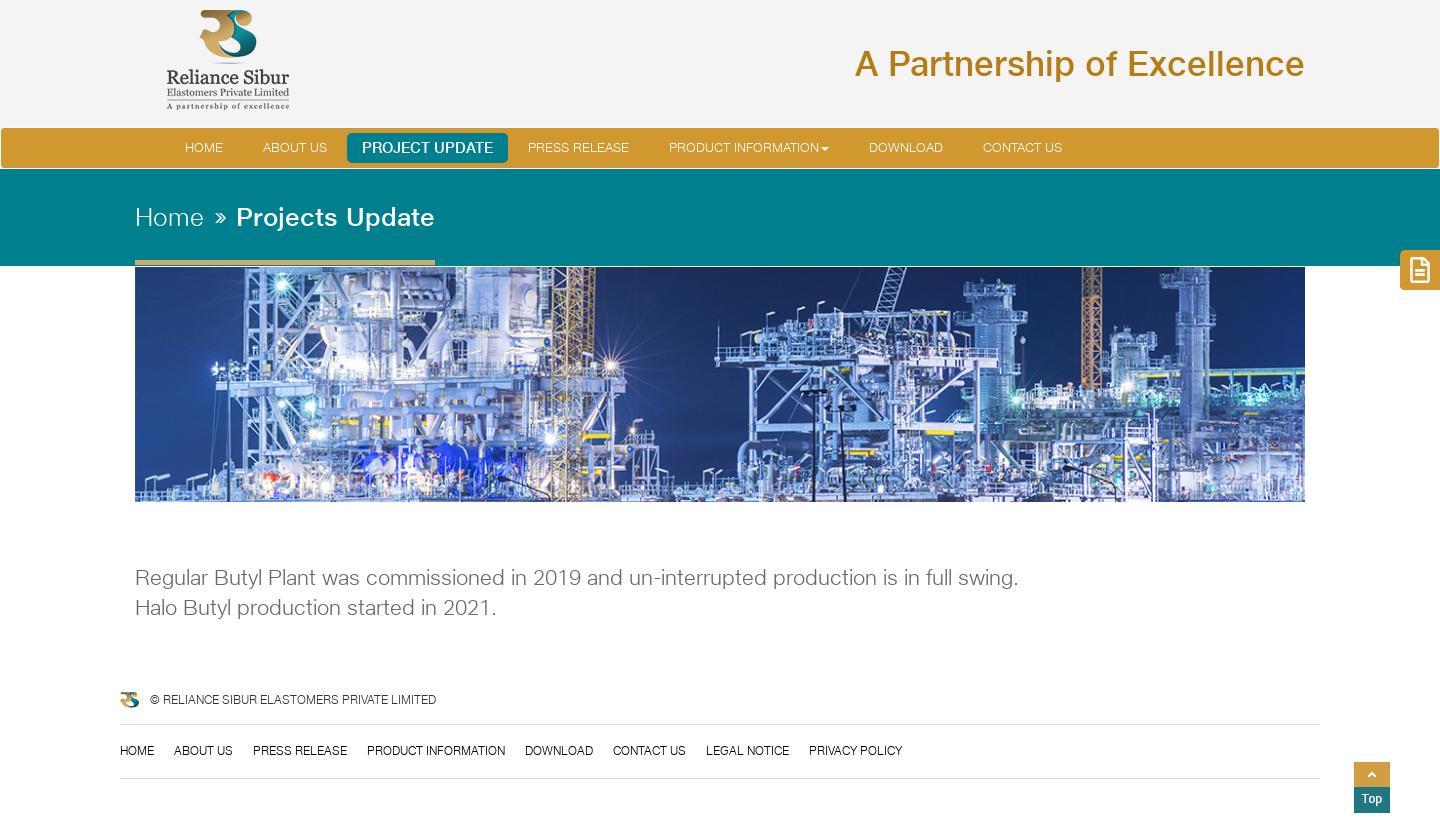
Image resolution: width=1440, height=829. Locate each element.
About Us (203, 751)
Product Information (749, 147)
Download (906, 147)
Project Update (427, 147)
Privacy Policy (855, 751)
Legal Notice (747, 751)
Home (204, 147)
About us (295, 147)
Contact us (649, 751)
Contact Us (1022, 147)
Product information (436, 751)
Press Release (578, 147)
